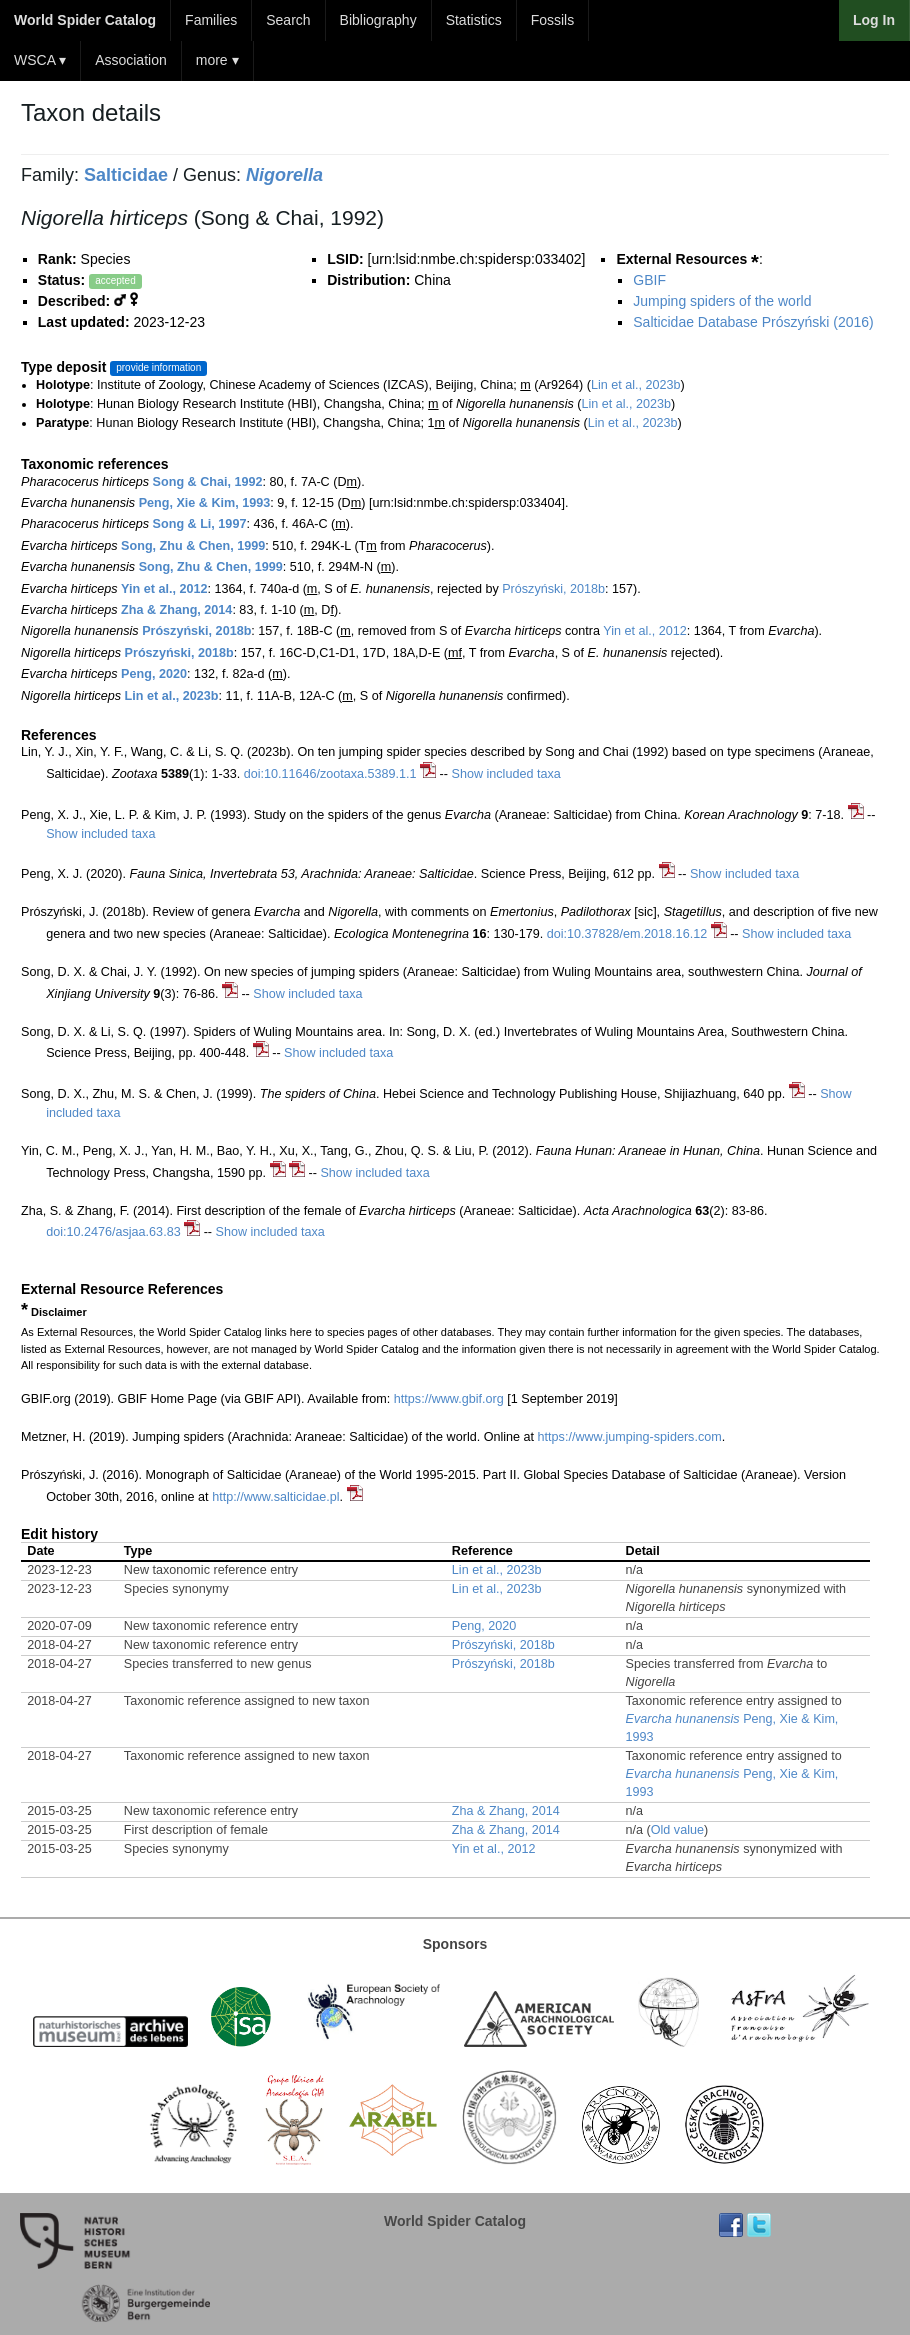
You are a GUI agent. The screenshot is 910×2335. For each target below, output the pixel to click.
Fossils (553, 20)
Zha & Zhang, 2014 (176, 610)
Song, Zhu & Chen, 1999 (193, 546)
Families (211, 20)
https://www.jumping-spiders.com (630, 1437)
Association (131, 60)
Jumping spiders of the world (722, 301)
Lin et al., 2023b (636, 385)
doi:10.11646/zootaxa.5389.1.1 (330, 774)
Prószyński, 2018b (553, 589)
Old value (677, 1830)
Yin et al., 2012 (164, 589)
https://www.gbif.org (449, 1399)
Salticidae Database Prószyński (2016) (753, 322)
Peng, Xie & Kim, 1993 (205, 503)
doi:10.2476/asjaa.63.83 (113, 1232)
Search (288, 20)
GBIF (649, 280)
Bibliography (378, 20)
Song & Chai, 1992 (208, 482)
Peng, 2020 (154, 674)
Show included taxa (506, 774)
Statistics (474, 20)
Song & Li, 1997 (200, 524)
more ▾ (217, 60)
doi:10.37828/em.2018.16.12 (627, 934)
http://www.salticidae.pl (275, 1497)
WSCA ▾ (40, 60)
